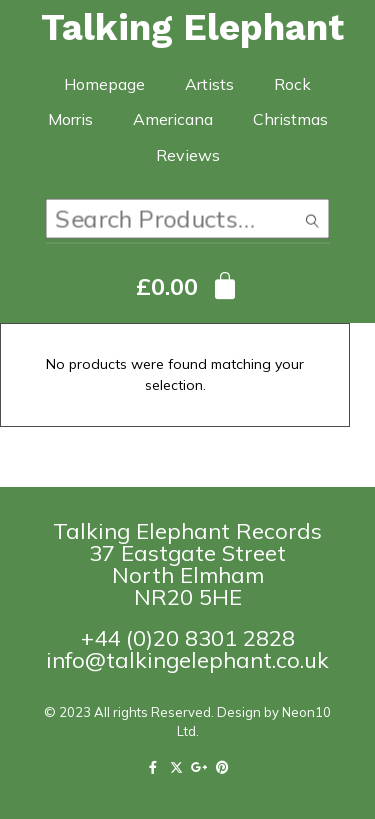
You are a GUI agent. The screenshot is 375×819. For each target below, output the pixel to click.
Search (312, 223)
